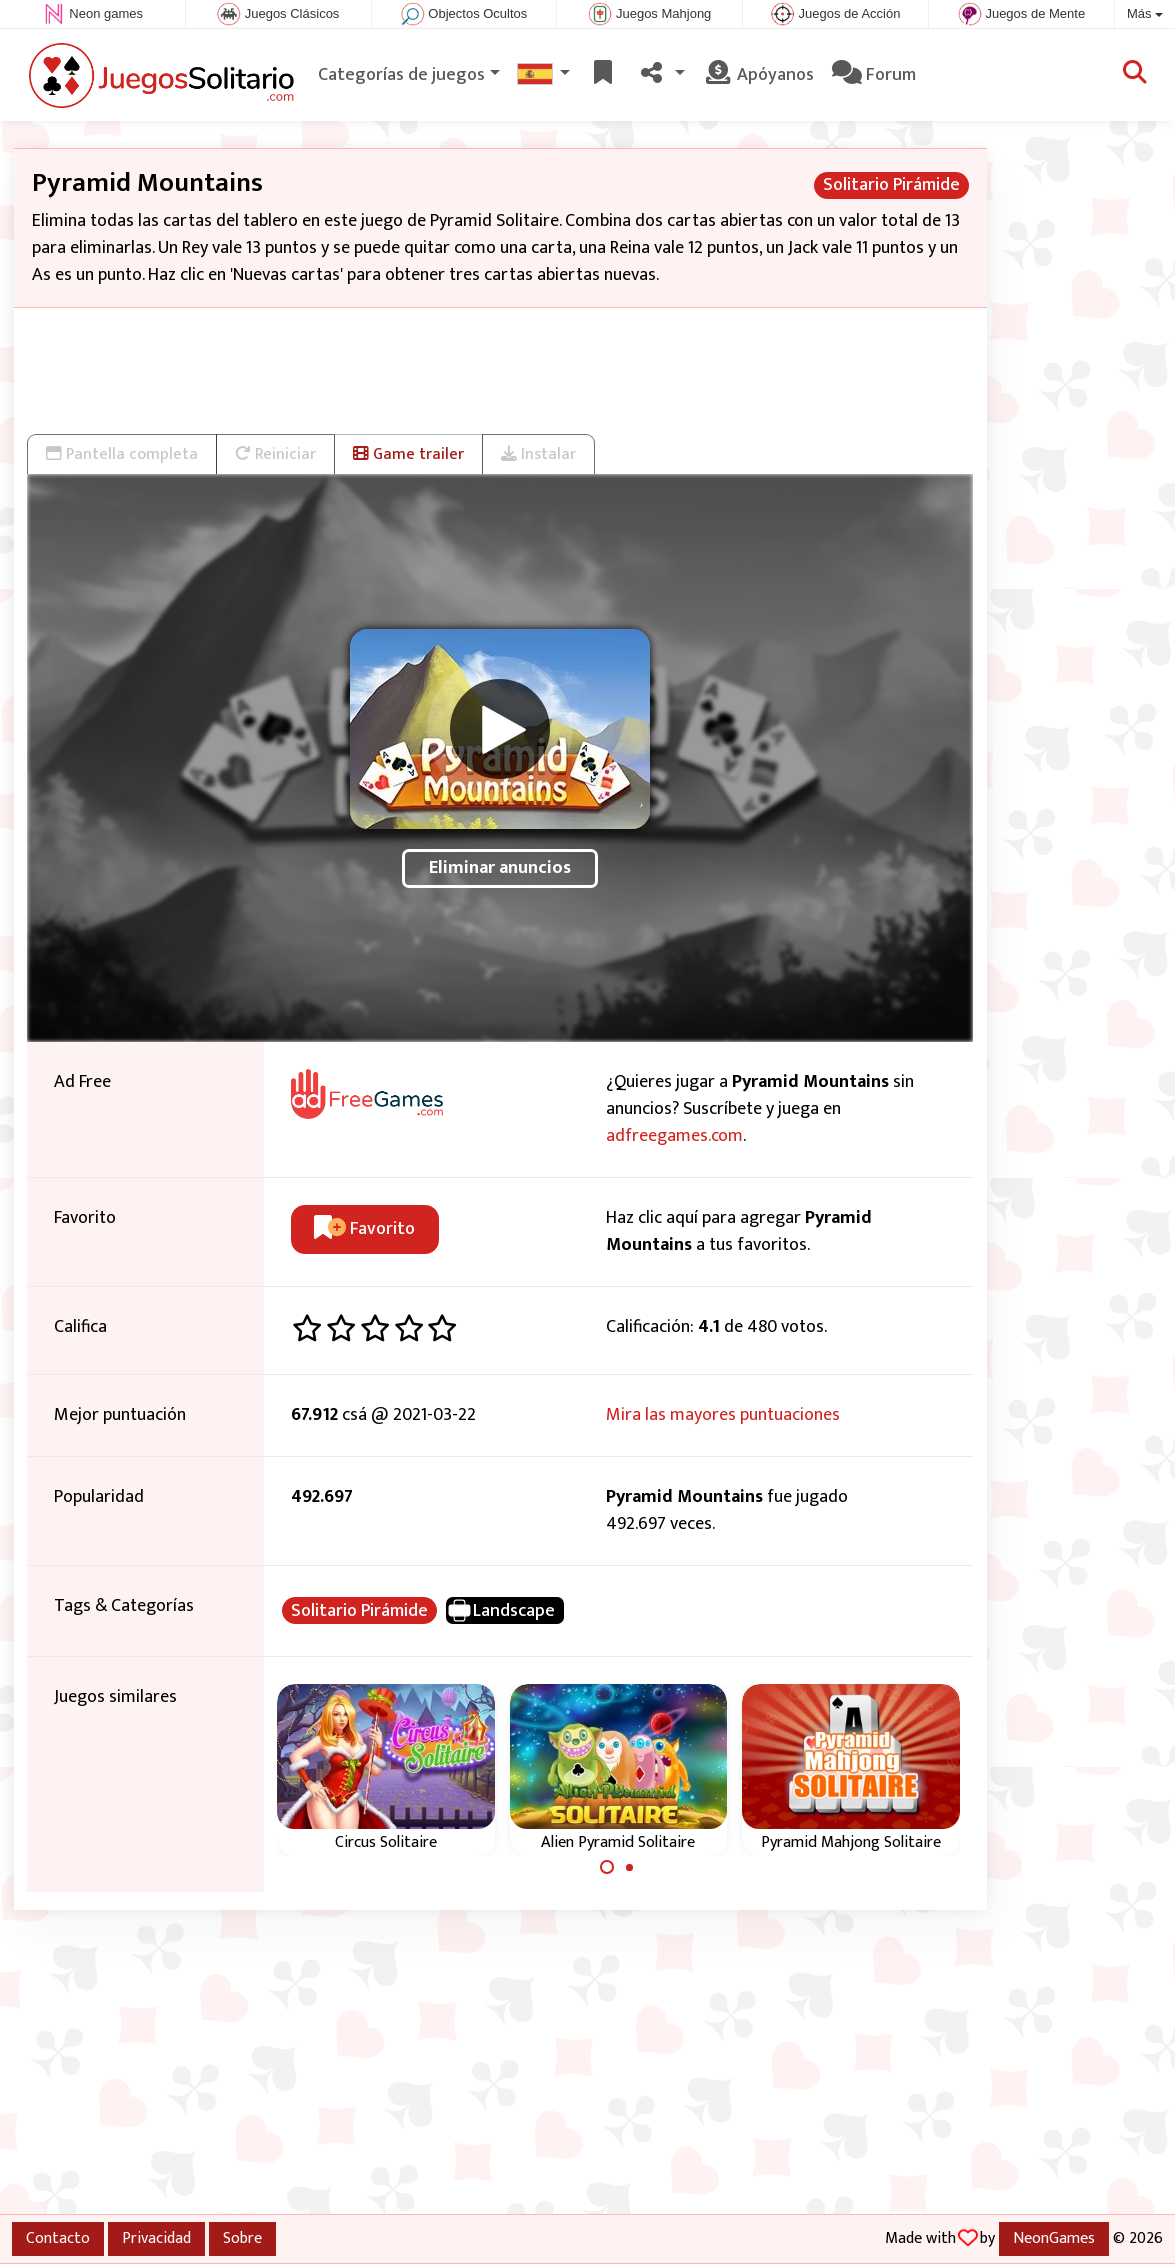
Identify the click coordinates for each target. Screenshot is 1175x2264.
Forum (874, 75)
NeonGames (1054, 2238)
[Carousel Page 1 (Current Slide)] (607, 1867)
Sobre (242, 2238)
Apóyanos (758, 75)
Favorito (364, 1229)
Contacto (58, 2238)
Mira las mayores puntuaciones (723, 1415)
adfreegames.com (674, 1136)
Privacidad (156, 2238)
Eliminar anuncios (500, 868)
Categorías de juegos (401, 75)
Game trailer (408, 454)
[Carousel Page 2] (630, 1867)
